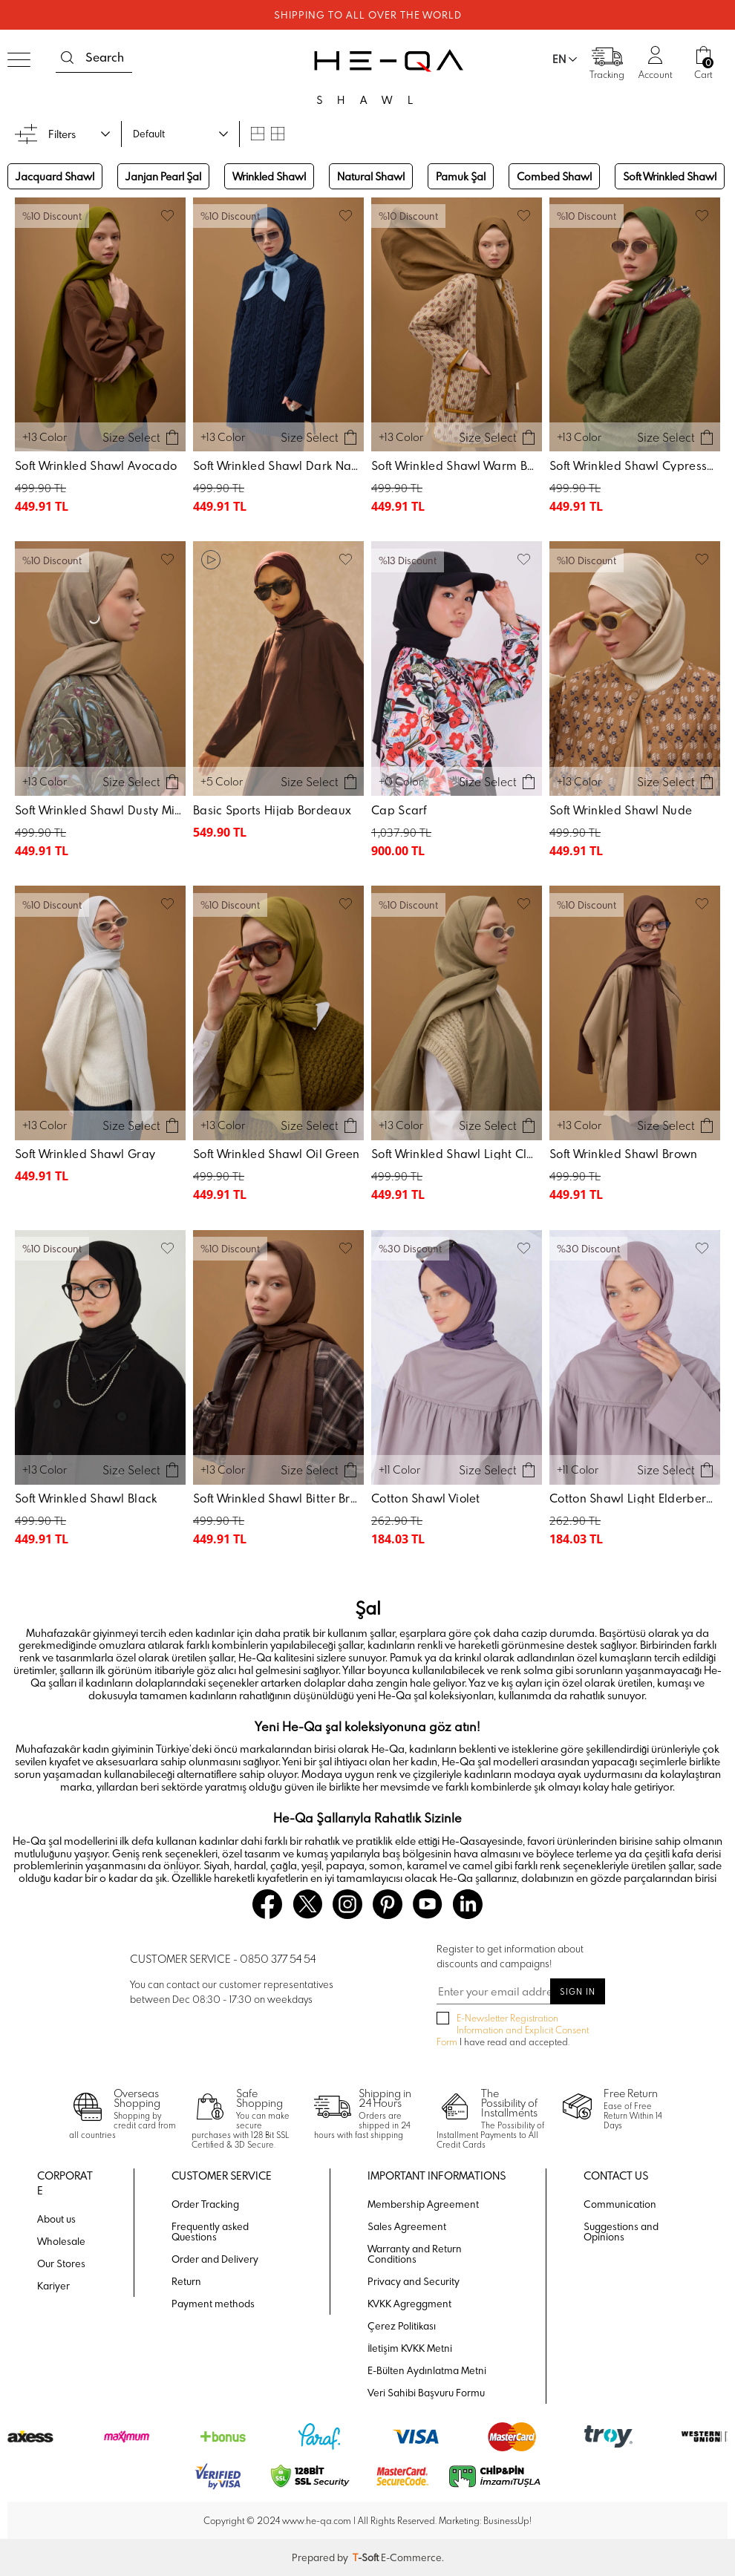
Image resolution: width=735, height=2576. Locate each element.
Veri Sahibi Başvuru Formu (426, 2392)
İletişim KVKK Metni (410, 2348)
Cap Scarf (399, 810)
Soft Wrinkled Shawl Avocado (96, 465)
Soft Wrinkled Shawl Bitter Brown (280, 1498)
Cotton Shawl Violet (425, 1498)
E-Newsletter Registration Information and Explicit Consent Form (513, 2029)
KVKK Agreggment (409, 2303)
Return (186, 2281)
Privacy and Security (414, 2281)
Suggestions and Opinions (621, 2231)
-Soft (367, 2557)
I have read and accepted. (513, 2029)
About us (56, 2219)
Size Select (131, 437)
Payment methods (213, 2303)
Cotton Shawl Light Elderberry (633, 1498)
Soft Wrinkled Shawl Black (86, 1498)
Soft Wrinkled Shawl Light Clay (455, 1154)
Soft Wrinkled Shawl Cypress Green (636, 465)
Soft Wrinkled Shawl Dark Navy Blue (280, 465)
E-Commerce (411, 2557)
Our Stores (61, 2263)
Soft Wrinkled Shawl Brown (623, 1154)
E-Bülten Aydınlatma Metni (427, 2370)
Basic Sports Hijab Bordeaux (272, 810)
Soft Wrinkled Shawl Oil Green (276, 1154)
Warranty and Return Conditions (415, 2254)
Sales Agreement (407, 2226)
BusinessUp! (507, 2520)
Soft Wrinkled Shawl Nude (620, 810)
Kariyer (53, 2285)
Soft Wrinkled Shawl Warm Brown (458, 465)
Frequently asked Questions (210, 2231)
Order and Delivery (215, 2259)
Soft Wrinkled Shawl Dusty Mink (101, 810)
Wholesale (61, 2241)
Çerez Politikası (402, 2326)
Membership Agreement (423, 2204)
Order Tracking (205, 2204)
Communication (620, 2204)
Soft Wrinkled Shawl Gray (85, 1154)
